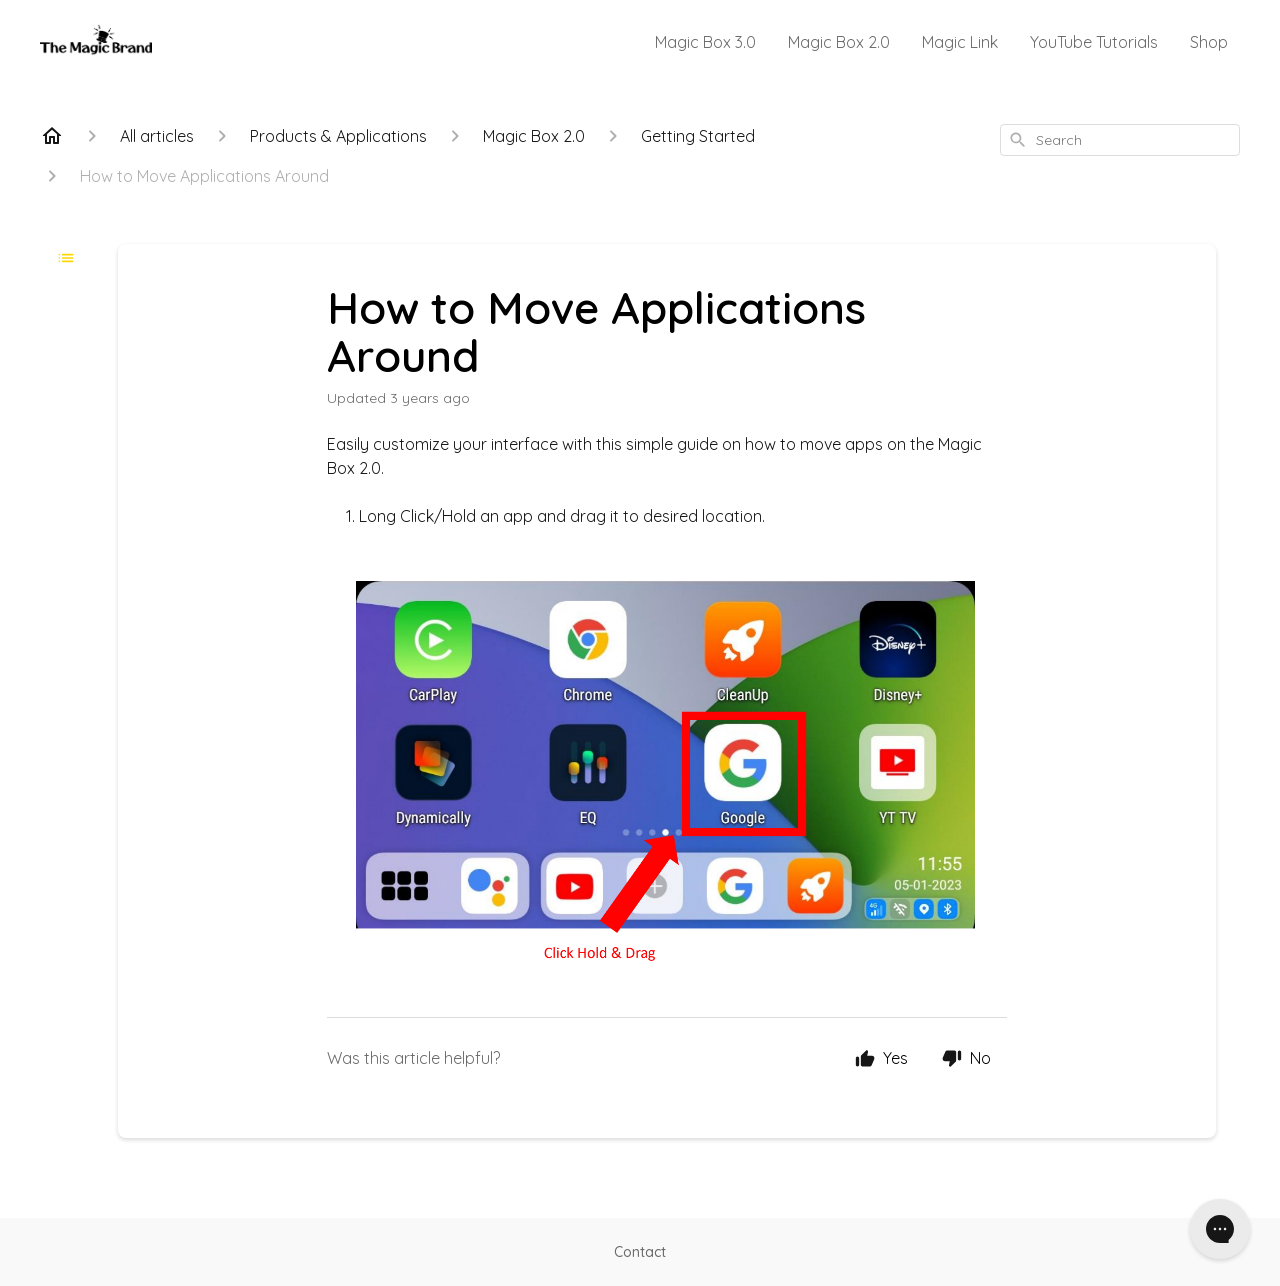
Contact (640, 1252)
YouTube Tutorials (1094, 42)
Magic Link (960, 42)
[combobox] (1120, 140)
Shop (1209, 42)
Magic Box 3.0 (705, 42)
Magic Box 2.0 (839, 42)
